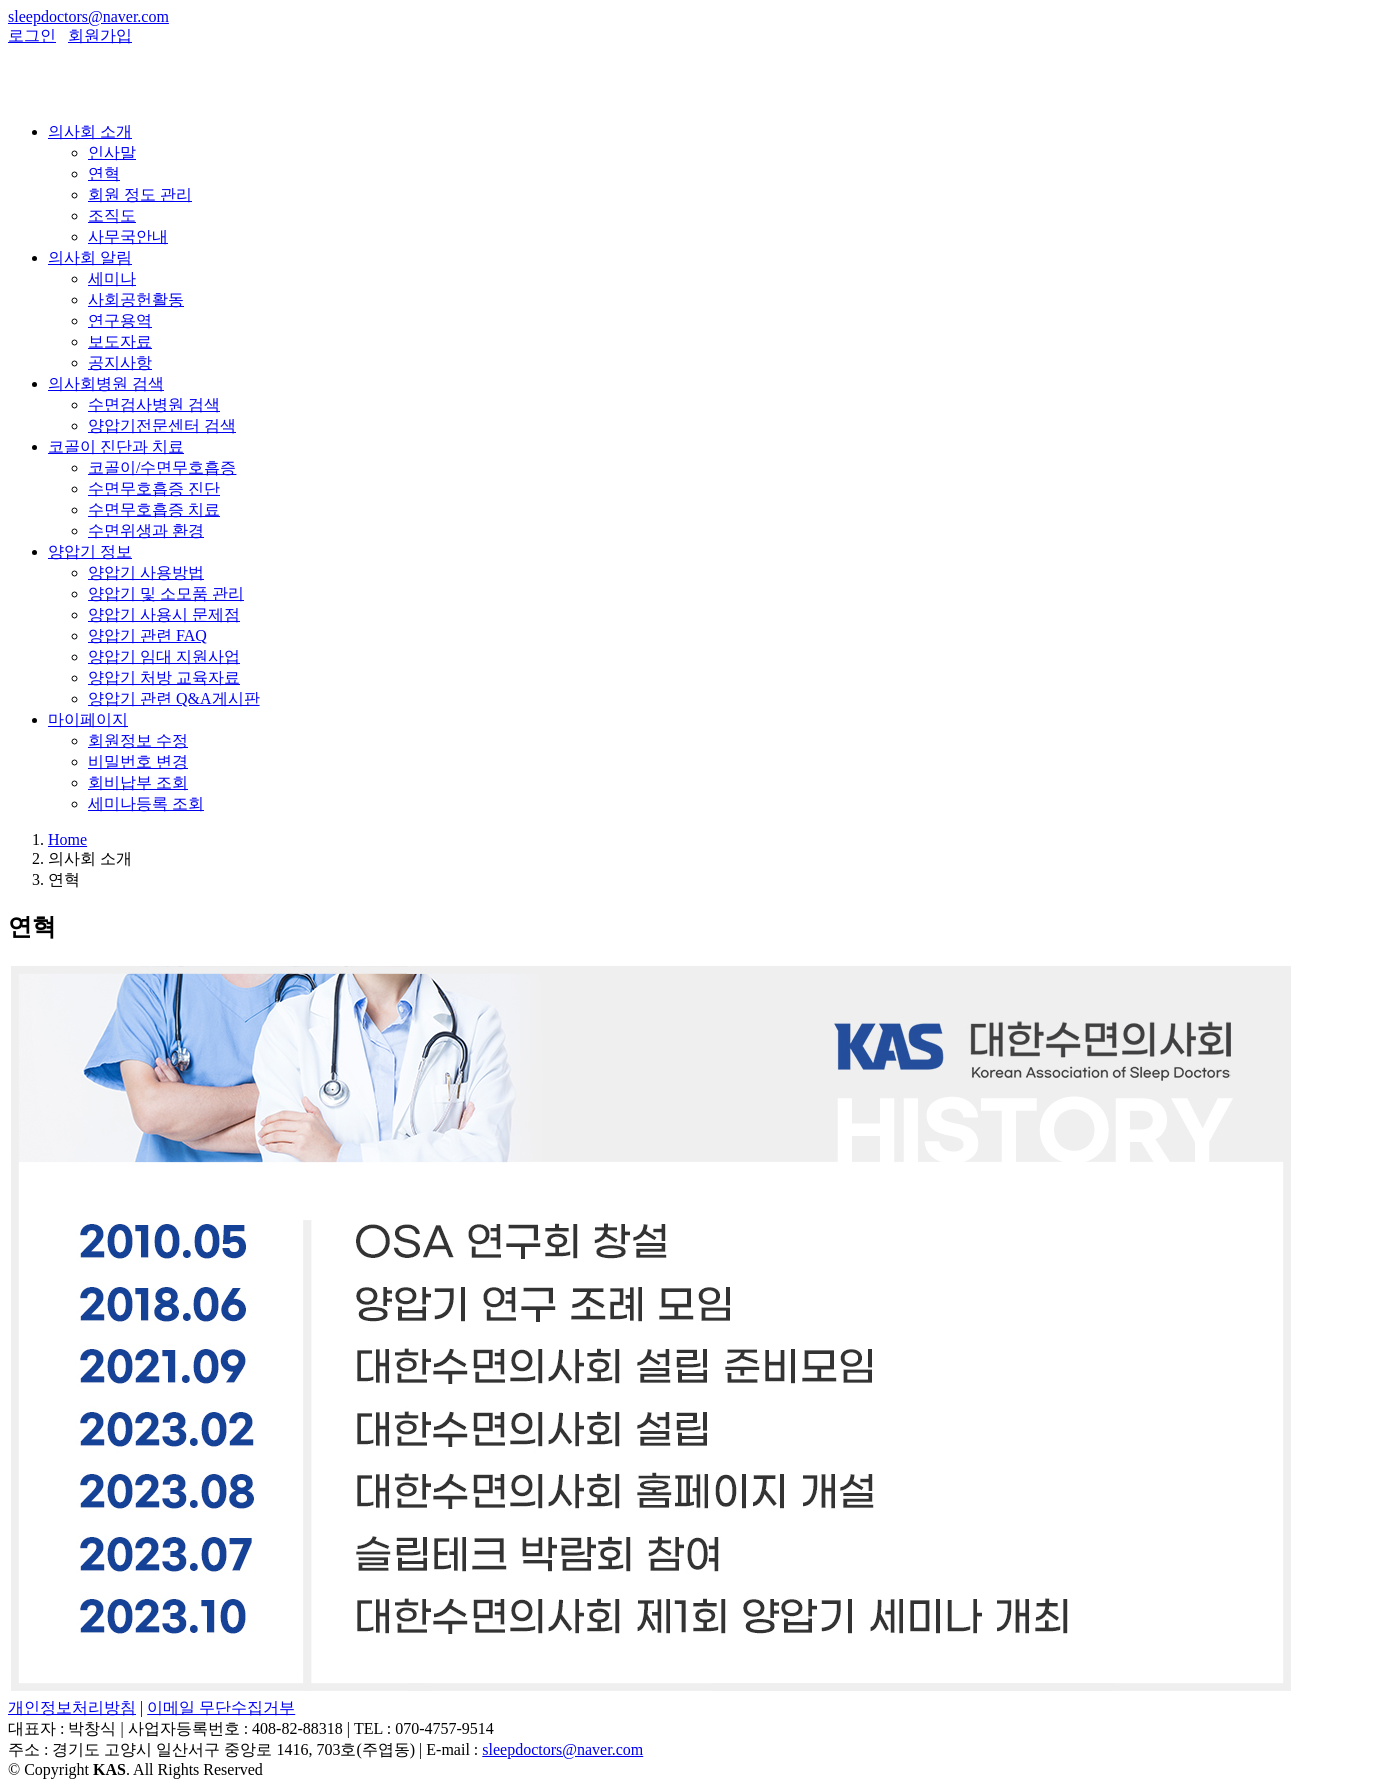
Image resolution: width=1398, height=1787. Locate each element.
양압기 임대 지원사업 (164, 656)
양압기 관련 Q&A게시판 (174, 698)
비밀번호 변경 (138, 761)
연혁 (104, 173)
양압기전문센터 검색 (162, 425)
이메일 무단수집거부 (221, 1707)
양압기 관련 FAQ (147, 635)
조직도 (112, 215)
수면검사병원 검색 (154, 404)
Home (67, 839)
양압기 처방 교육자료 (164, 677)
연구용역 (120, 320)
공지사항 (120, 362)
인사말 (112, 152)
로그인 (32, 35)
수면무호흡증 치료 (154, 509)
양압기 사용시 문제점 (164, 614)
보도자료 (120, 341)
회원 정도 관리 (140, 194)
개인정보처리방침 (72, 1707)
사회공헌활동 (136, 299)
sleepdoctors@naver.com (88, 16)
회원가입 (100, 35)
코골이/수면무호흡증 (162, 467)
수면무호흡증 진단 (154, 488)
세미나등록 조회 (146, 803)
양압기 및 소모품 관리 (166, 593)
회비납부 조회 (138, 782)
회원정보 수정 (138, 740)
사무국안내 (128, 236)
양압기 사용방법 (146, 572)
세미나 (112, 278)
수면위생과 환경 (146, 530)
